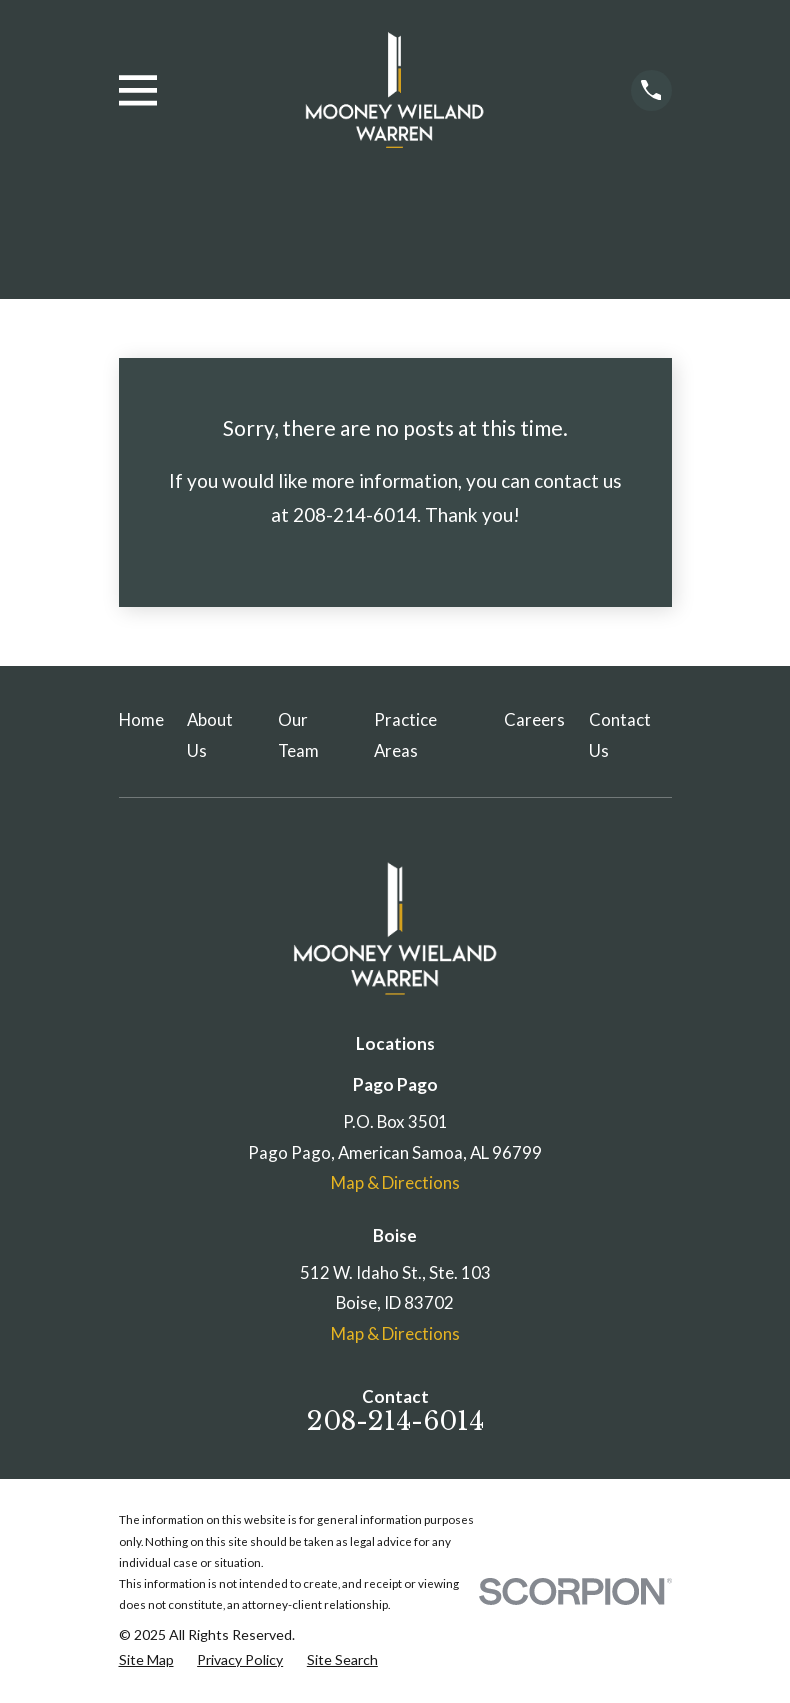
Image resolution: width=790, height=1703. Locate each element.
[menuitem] (146, 1659)
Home (141, 719)
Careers (534, 719)
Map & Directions (395, 1182)
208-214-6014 (395, 1421)
